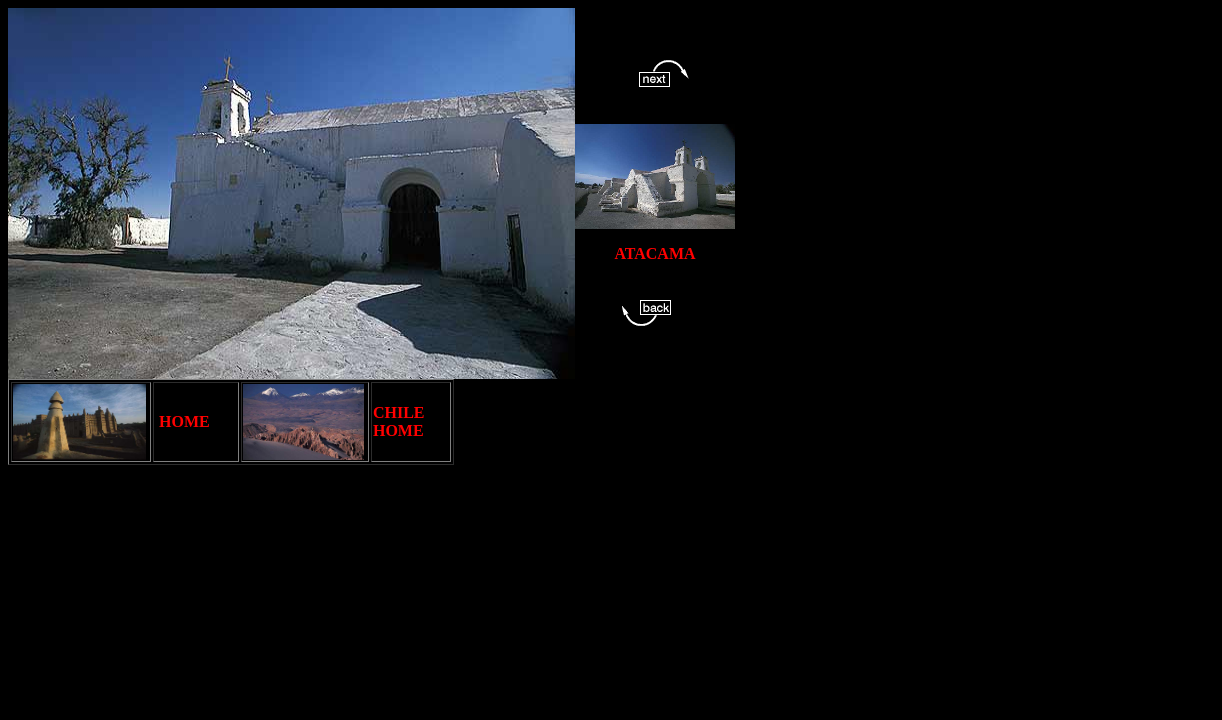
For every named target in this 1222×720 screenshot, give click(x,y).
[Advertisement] (818, 508)
